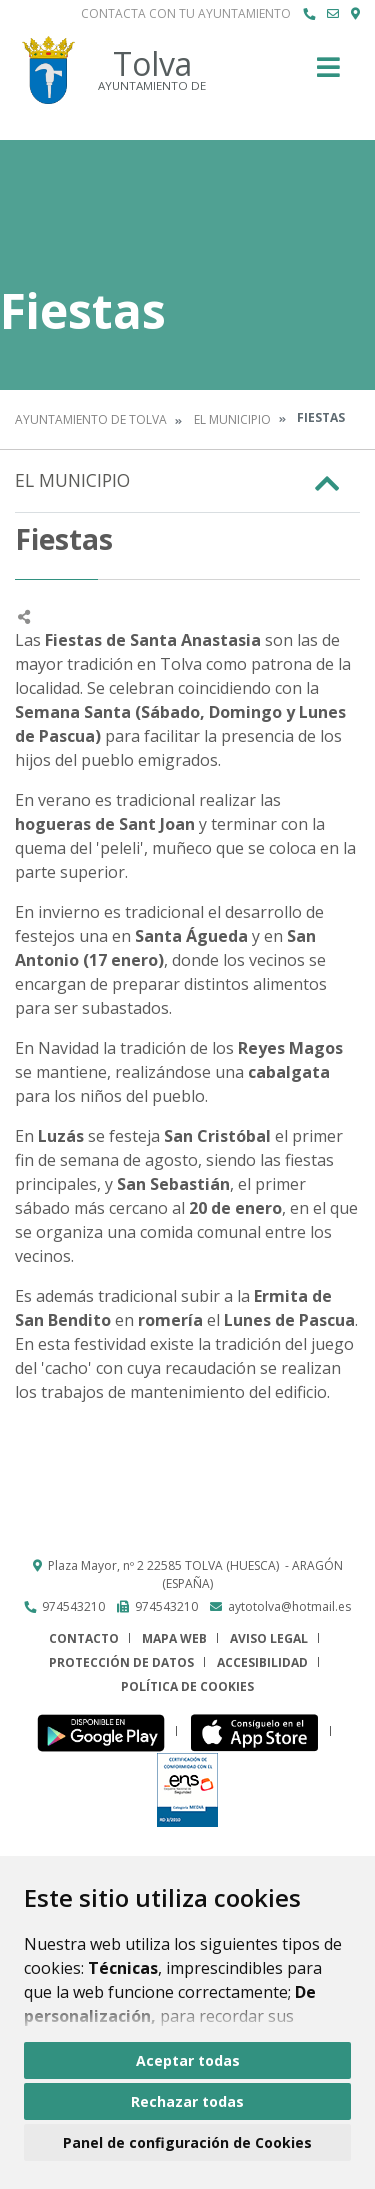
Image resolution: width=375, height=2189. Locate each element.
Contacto (84, 1638)
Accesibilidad (262, 1662)
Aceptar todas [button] (188, 2060)
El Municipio (232, 419)
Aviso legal (269, 1638)
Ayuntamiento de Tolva (91, 419)
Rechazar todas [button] (187, 2101)
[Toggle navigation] (328, 73)
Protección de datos (121, 1662)
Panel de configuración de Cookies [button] (187, 2142)
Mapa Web (174, 1638)
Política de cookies (187, 1686)
